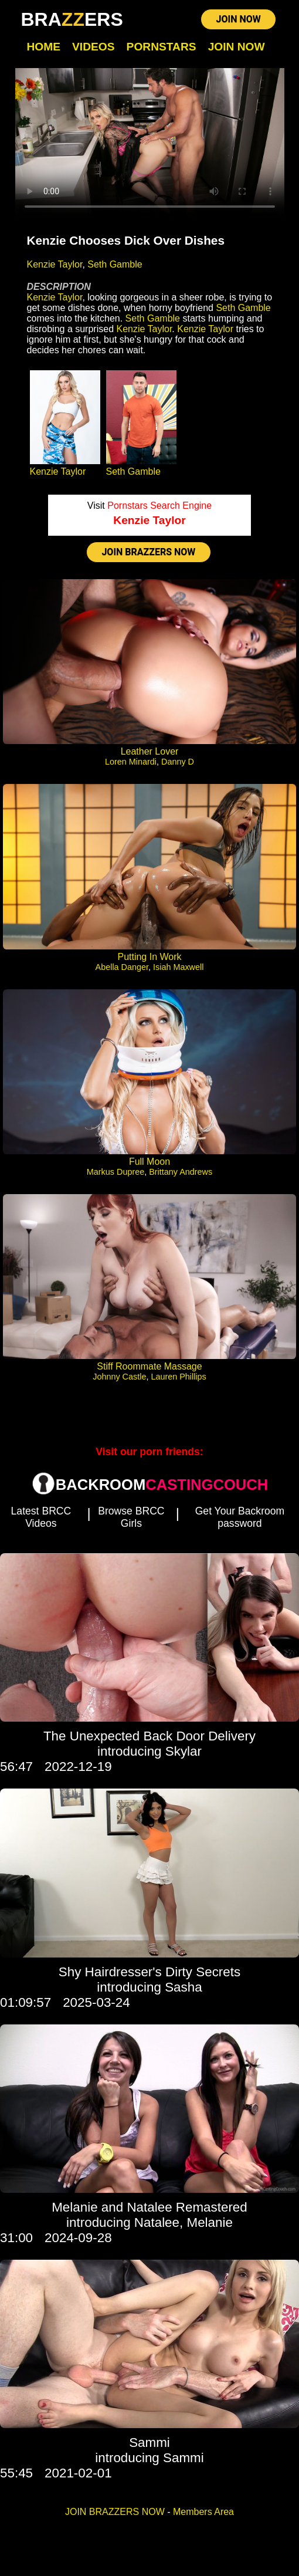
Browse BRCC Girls (131, 1517)
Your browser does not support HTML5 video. (149, 143)
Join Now (236, 46)
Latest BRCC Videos (41, 1517)
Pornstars (161, 46)
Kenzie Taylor (55, 264)
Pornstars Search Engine (159, 506)
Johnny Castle (119, 1376)
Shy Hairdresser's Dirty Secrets (149, 1972)
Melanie (209, 2222)
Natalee (156, 2222)
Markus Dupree (115, 1172)
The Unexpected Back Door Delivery (149, 1736)
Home (44, 46)
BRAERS (72, 19)
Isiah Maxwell (178, 967)
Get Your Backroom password (240, 1517)
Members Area (203, 2512)
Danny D (177, 761)
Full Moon (149, 1162)
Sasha (183, 1987)
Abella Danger (122, 967)
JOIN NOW (238, 19)
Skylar (183, 1751)
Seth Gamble (114, 264)
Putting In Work (149, 957)
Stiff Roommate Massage (149, 1366)
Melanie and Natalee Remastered (149, 2207)
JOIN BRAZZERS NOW (148, 551)
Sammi (149, 2442)
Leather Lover (150, 751)
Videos (93, 46)
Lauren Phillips (178, 1376)
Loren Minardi (131, 761)
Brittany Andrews (180, 1172)
